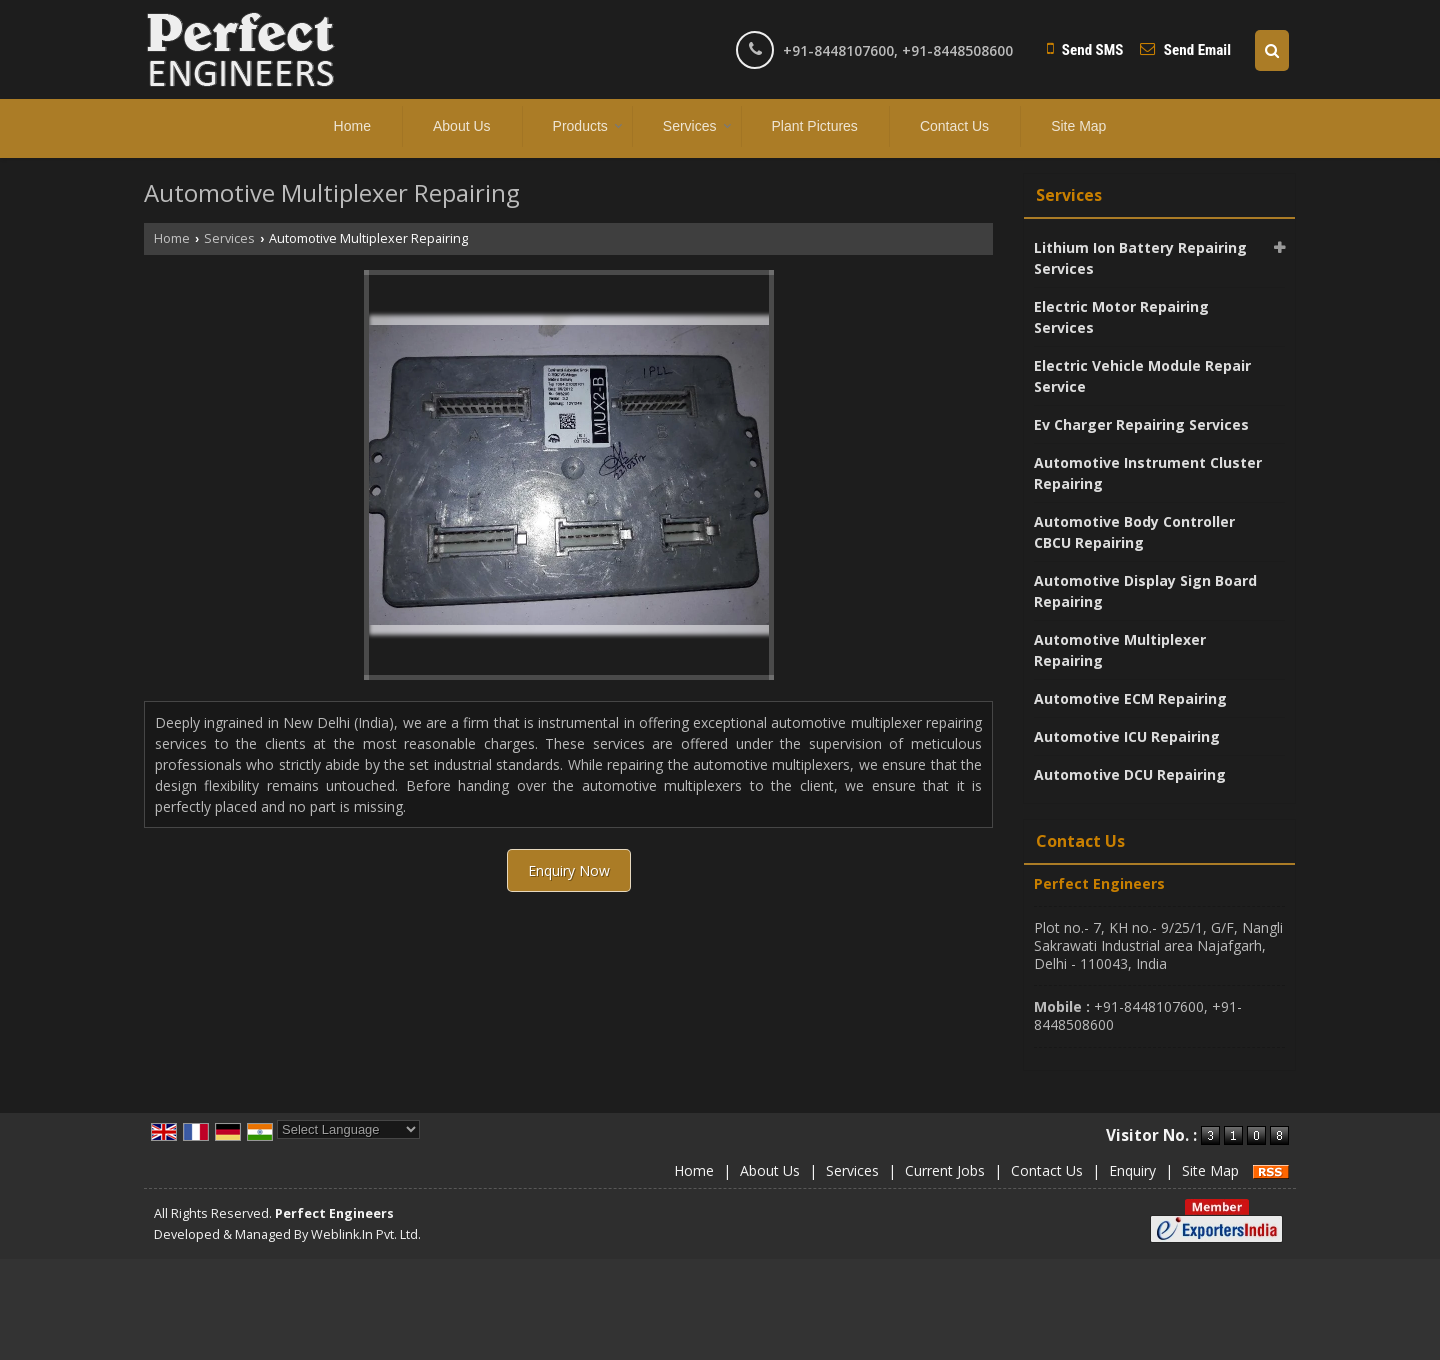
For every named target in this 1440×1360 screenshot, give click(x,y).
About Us (462, 126)
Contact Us (954, 126)
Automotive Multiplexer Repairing (1120, 650)
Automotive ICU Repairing (1127, 736)
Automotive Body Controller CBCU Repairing (1134, 532)
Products (588, 126)
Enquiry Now (569, 870)
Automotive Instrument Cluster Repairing (1148, 473)
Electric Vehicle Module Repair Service (1142, 376)
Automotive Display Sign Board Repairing (1145, 591)
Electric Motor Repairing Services (1121, 317)
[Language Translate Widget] (348, 1129)
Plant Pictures (815, 126)
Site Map (1078, 126)
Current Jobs (945, 1170)
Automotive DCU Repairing (1130, 774)
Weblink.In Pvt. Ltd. (366, 1234)
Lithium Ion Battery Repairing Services (1140, 258)
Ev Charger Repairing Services (1141, 424)
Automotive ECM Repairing (1130, 698)
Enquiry (1132, 1170)
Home (352, 126)
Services (697, 126)
